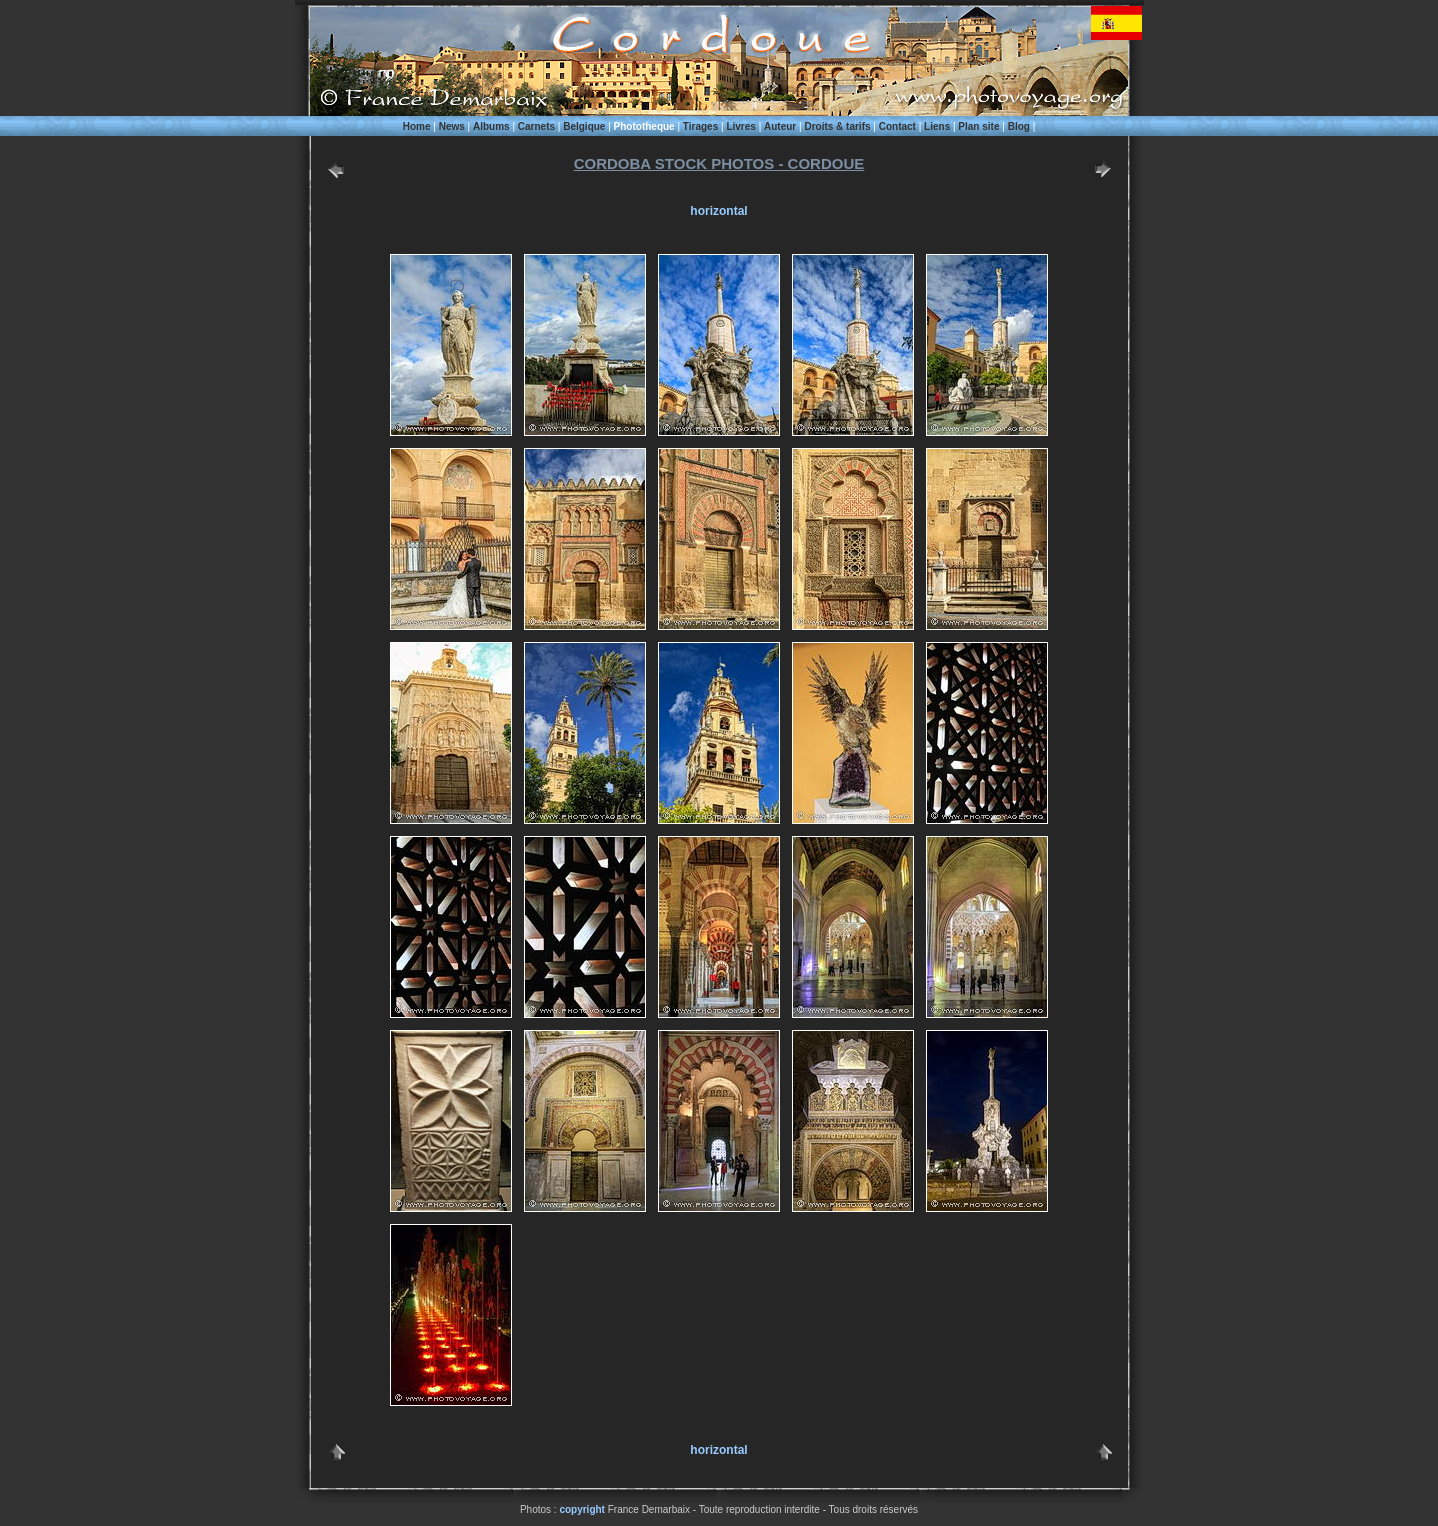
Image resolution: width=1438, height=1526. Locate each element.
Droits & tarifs (837, 126)
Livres (740, 126)
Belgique (584, 126)
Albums (491, 126)
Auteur (780, 126)
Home (417, 126)
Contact (897, 126)
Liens (937, 126)
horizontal (718, 211)
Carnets (536, 126)
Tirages (700, 126)
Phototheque (644, 126)
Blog (1019, 126)
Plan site (978, 126)
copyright (582, 1509)
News (452, 126)
